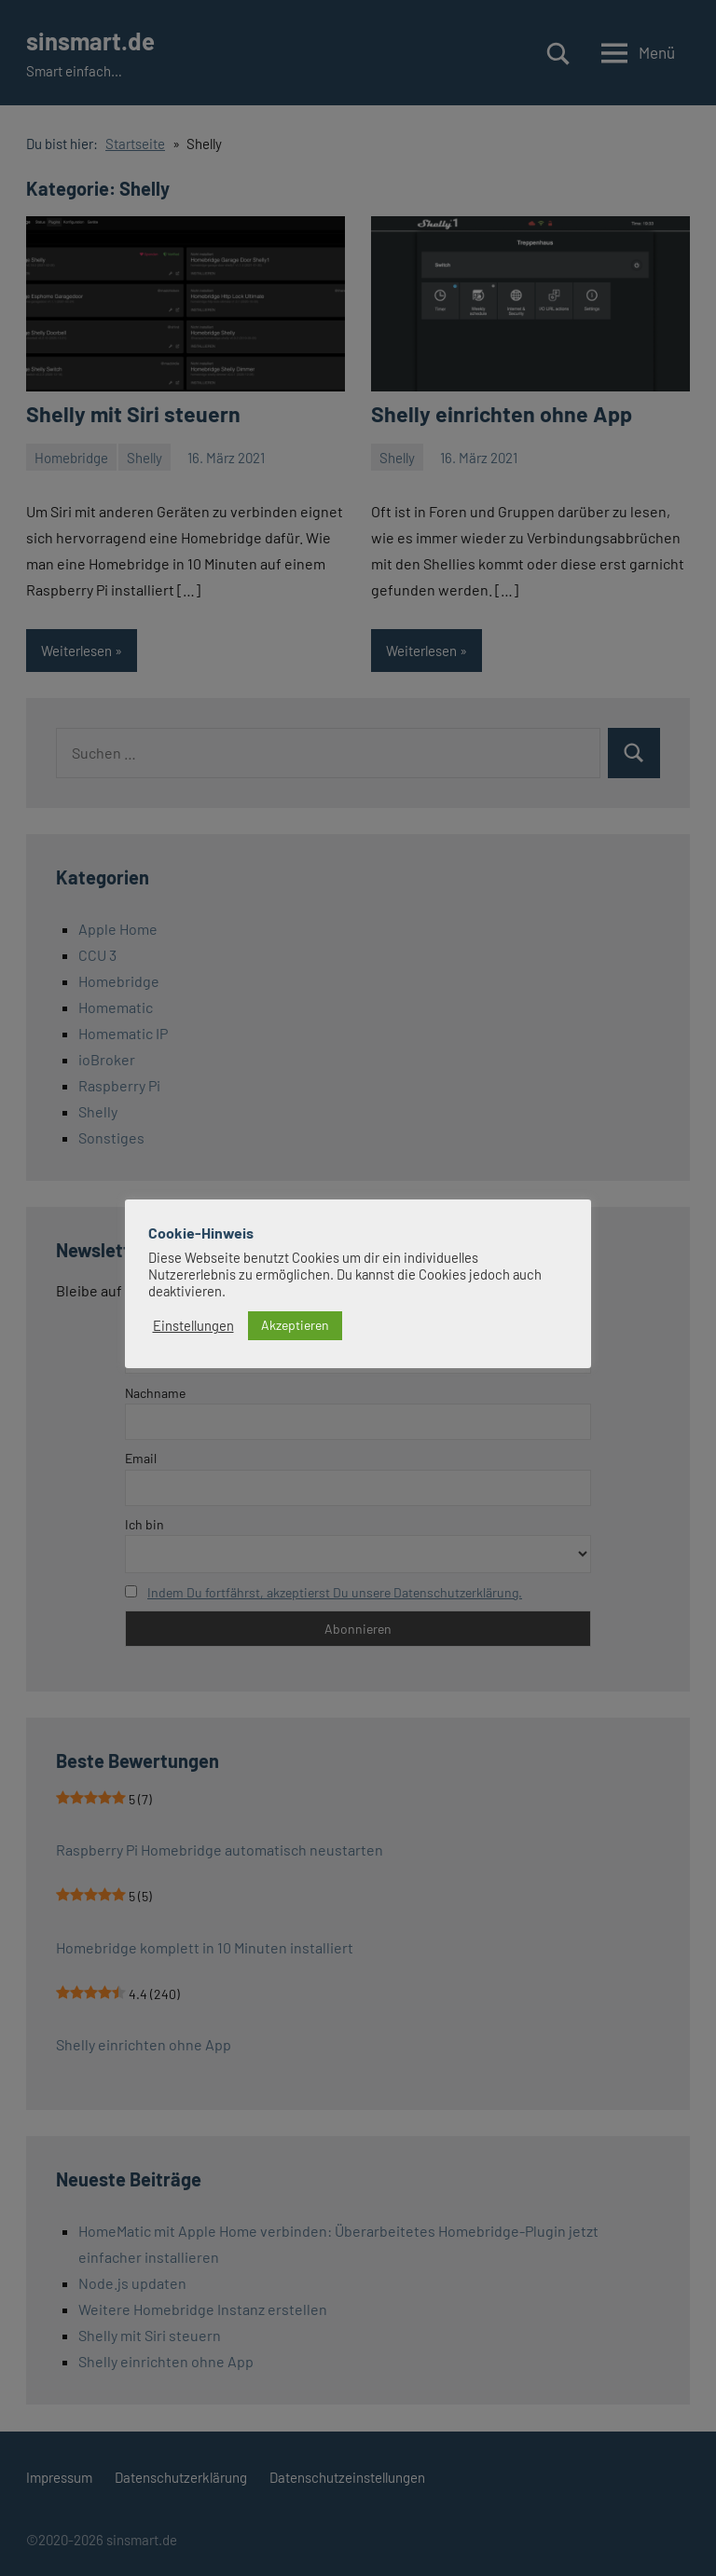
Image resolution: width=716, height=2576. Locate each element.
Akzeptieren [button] (295, 1324)
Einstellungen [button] (193, 1325)
